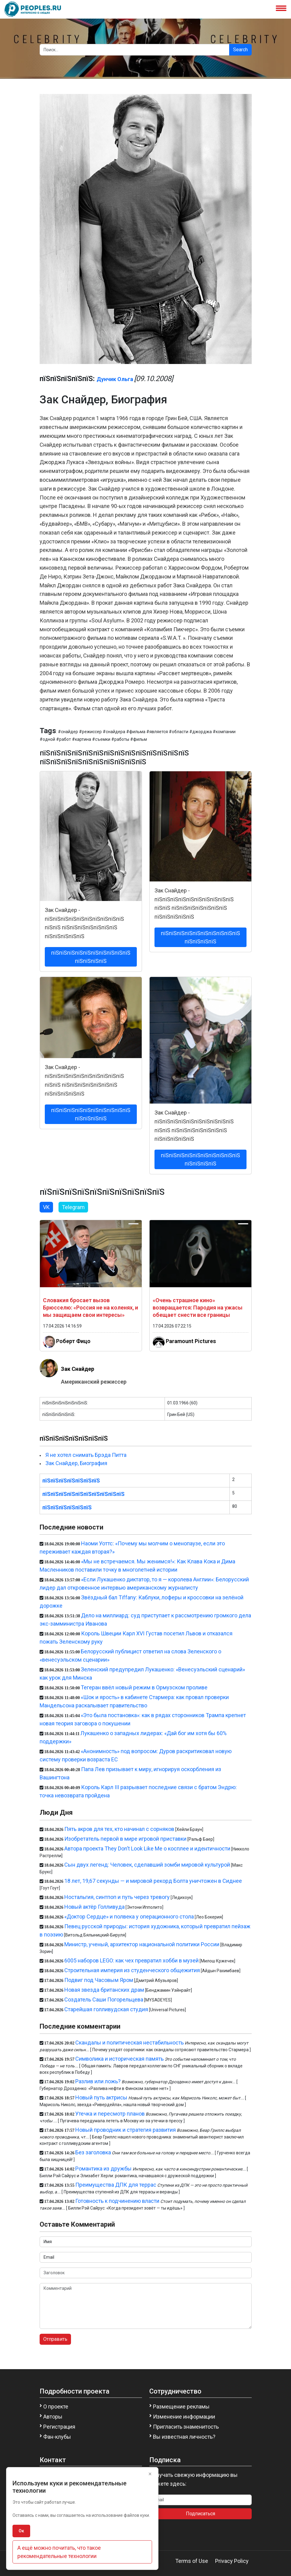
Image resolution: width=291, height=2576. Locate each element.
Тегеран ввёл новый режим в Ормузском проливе (144, 1687)
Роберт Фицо (73, 1341)
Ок (21, 2530)
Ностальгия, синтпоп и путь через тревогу (117, 1897)
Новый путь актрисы (101, 2097)
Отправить (55, 2339)
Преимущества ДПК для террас (115, 2184)
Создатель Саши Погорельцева (103, 1999)
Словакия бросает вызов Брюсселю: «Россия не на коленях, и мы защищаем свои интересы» (90, 1307)
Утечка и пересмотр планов (110, 2113)
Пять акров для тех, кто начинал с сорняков (119, 1829)
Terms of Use (191, 2561)
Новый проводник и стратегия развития (125, 2130)
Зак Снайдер (77, 1369)
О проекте (55, 2406)
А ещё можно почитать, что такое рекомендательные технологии (59, 2552)
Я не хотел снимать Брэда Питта (85, 1455)
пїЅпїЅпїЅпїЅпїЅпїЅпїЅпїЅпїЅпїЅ (83, 1494)
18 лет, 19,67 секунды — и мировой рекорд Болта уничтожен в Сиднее (153, 1881)
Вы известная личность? (184, 2437)
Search (240, 49)
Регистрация (59, 2426)
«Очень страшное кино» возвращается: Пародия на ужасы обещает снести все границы (198, 1307)
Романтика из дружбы (103, 2168)
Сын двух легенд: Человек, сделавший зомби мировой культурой (147, 1864)
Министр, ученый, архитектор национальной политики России (141, 1944)
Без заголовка (93, 2152)
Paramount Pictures (191, 1341)
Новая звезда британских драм (104, 1990)
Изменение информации (184, 2416)
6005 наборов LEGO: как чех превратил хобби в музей (131, 1960)
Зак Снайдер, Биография (76, 1463)
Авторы (52, 2416)
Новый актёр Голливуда (94, 1907)
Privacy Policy (232, 2561)
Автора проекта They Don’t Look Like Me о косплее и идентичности (147, 1848)
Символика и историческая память (119, 2058)
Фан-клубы (57, 2437)
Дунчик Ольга (115, 379)
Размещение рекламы (181, 2406)
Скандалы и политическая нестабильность (129, 2042)
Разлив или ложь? (98, 2081)
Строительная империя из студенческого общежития (132, 1970)
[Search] (134, 50)
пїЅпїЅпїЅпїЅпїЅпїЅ (67, 1507)
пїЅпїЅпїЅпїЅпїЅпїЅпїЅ (71, 1480)
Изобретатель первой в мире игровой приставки (125, 1839)
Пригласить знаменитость (186, 2426)
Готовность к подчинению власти (117, 2201)
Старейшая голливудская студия (106, 2009)
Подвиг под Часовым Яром (98, 1980)
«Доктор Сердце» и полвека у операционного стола (129, 1916)
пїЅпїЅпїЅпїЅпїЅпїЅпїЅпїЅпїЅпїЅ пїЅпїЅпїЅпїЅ (90, 956)
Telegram (73, 1207)
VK (46, 1207)
